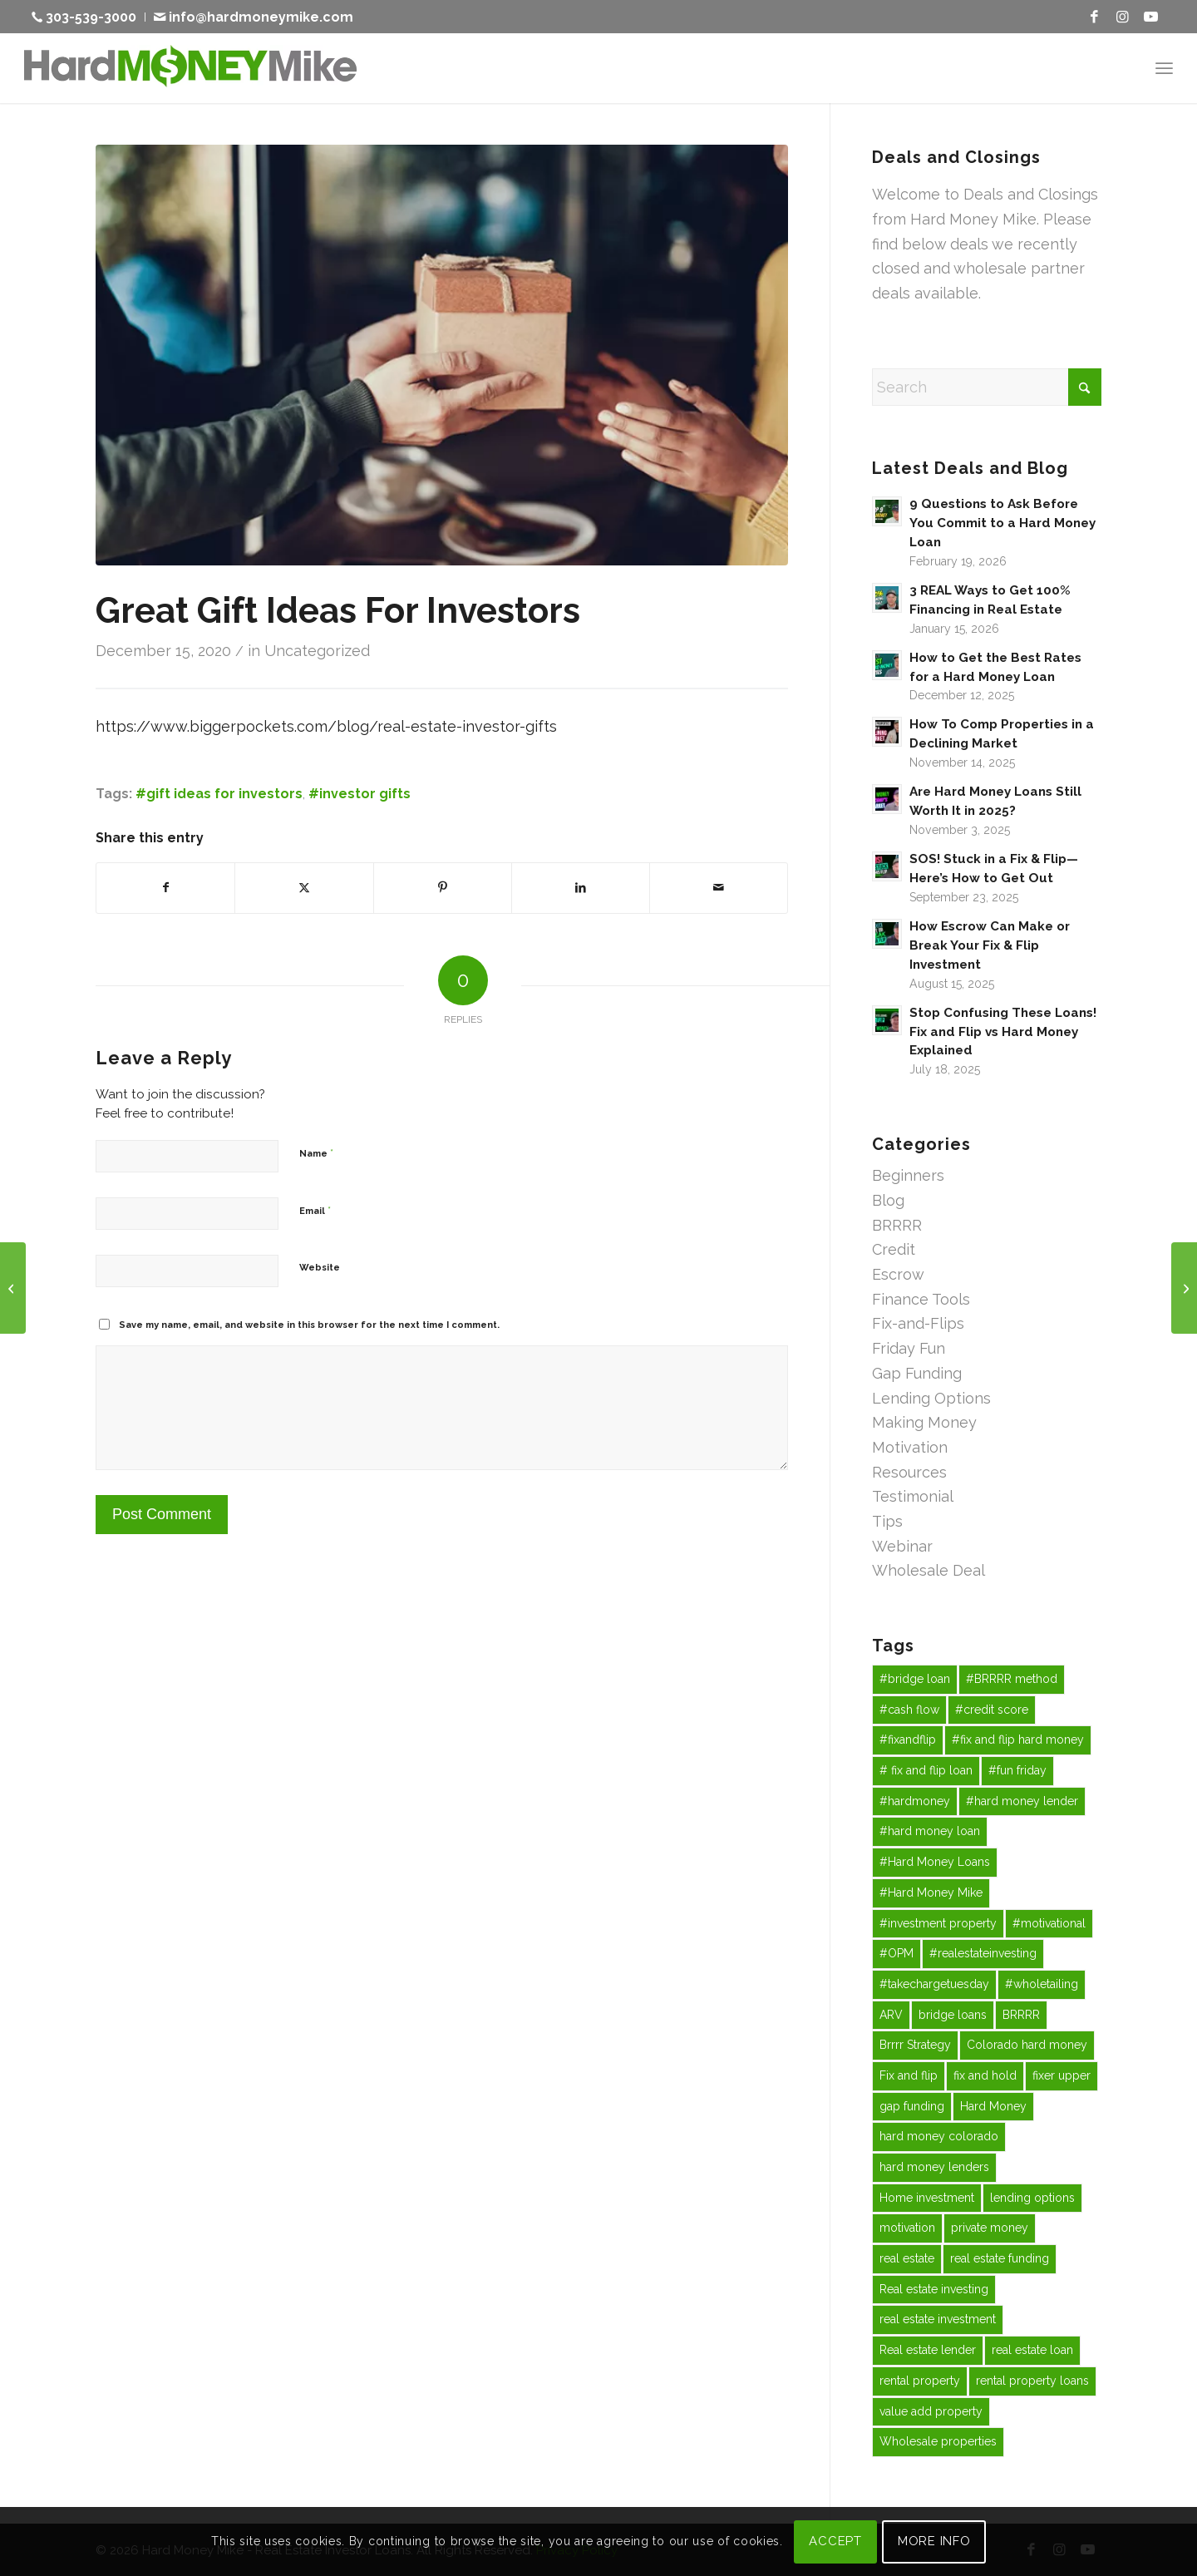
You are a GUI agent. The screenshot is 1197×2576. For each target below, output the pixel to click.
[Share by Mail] (718, 888)
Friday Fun (908, 1348)
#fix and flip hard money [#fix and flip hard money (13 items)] (1018, 1739)
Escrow (898, 1274)
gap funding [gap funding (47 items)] (911, 2106)
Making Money (924, 1422)
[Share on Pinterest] (442, 888)
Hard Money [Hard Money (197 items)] (993, 2106)
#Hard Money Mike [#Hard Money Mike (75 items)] (931, 1892)
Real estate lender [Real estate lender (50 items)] (927, 2349)
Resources (909, 1472)
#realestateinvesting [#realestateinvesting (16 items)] (983, 1953)
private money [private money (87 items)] (989, 2227)
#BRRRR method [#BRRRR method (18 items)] (1011, 1678)
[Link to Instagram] (1123, 16)
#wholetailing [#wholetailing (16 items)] (1041, 1984)
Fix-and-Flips (918, 1323)
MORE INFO (934, 2541)
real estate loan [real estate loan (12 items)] (1032, 2349)
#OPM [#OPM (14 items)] (896, 1953)
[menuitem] (88, 17)
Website (319, 1267)
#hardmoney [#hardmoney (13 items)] (914, 1801)
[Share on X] (303, 888)
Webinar (902, 1546)
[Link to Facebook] (1094, 16)
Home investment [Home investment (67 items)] (926, 2197)
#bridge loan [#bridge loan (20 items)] (914, 1678)
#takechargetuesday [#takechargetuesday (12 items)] (934, 1984)
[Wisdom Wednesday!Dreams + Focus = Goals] (1184, 1288)
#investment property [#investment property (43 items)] (938, 1923)
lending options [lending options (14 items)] (1032, 2197)
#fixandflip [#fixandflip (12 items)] (907, 1739)
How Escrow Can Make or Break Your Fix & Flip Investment (989, 945)
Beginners (908, 1175)
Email (315, 1210)
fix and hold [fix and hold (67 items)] (985, 2075)
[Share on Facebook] (165, 888)
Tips (887, 1521)
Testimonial (912, 1496)
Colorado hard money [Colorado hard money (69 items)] (1027, 2044)
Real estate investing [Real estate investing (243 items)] (933, 2289)
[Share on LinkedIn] (580, 888)
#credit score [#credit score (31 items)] (991, 1709)
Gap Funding (917, 1373)
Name (316, 1153)
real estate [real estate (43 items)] (906, 2258)
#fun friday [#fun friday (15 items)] (1017, 1770)
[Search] (986, 387)
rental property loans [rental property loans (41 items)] (1032, 2380)
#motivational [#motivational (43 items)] (1049, 1923)
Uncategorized (317, 650)
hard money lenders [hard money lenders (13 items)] (934, 2167)
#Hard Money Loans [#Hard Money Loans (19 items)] (934, 1861)
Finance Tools (921, 1299)
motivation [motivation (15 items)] (907, 2227)
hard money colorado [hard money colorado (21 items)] (938, 2136)
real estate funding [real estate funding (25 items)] (999, 2258)
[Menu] (1164, 68)
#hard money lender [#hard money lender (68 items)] (1022, 1801)
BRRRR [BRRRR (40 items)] (1021, 2014)
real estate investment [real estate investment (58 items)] (937, 2319)
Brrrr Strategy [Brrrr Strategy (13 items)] (915, 2044)
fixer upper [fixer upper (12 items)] (1061, 2075)
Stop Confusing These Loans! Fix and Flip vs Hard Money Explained (1002, 1032)
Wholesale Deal (928, 1570)
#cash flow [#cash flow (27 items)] (909, 1709)
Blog (888, 1200)
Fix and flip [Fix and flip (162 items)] (908, 2075)
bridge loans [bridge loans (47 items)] (953, 2014)
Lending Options (931, 1398)
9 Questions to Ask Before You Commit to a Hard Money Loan (1002, 523)
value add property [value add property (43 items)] (931, 2411)
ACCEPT (835, 2541)
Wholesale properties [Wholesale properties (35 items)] (938, 2441)
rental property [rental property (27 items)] (919, 2380)
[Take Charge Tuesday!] (13, 1288)
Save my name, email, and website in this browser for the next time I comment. (309, 1325)
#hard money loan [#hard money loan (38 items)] (929, 1831)
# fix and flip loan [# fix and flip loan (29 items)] (926, 1770)
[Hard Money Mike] (190, 67)
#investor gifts (359, 794)
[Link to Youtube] (1151, 16)
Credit (893, 1249)
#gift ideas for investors (219, 794)
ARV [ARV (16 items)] (891, 2014)
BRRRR (897, 1225)
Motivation (910, 1447)
